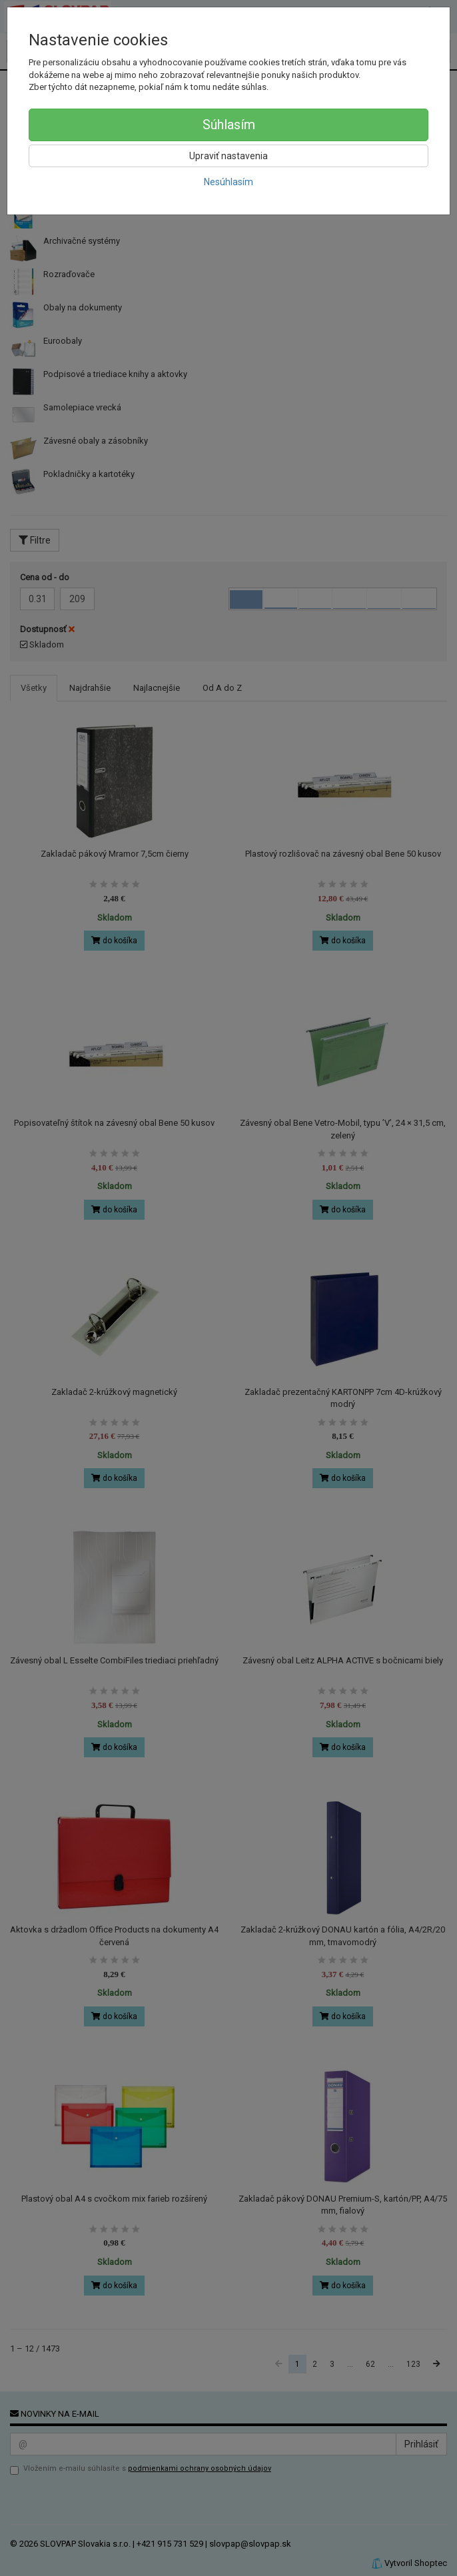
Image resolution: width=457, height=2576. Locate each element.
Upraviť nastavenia (228, 156)
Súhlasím (229, 125)
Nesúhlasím (228, 182)
